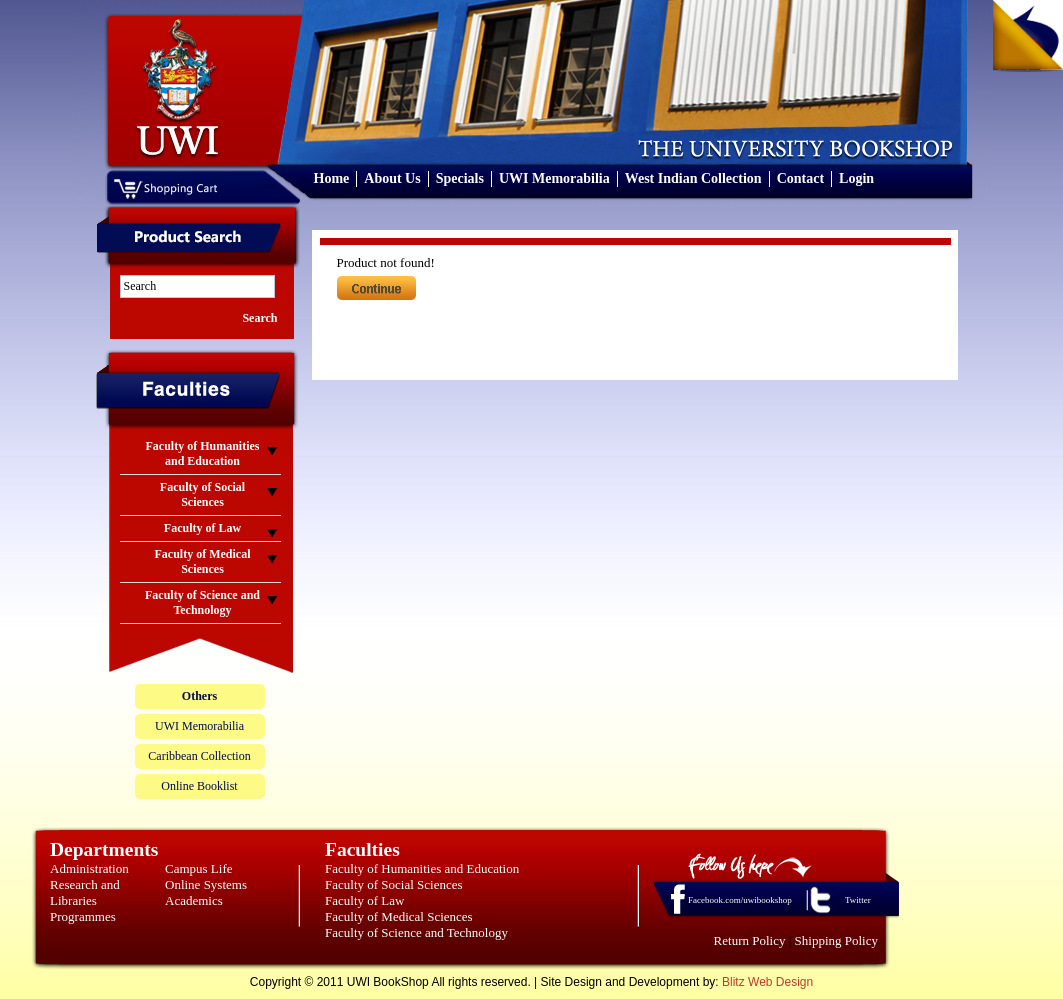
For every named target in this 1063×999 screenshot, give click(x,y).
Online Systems (206, 884)
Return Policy (750, 940)
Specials (460, 178)
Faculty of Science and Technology (416, 932)
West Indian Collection (693, 178)
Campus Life (199, 868)
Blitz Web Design (767, 982)
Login (856, 178)
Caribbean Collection (199, 756)
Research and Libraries (85, 892)
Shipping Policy (836, 940)
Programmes (83, 916)
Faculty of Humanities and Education (422, 868)
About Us (392, 178)
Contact (800, 178)
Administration (89, 868)
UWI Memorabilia (554, 178)
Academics (194, 900)
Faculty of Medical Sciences (399, 916)
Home (332, 178)
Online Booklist (199, 786)
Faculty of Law (364, 900)
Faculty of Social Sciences (394, 884)
